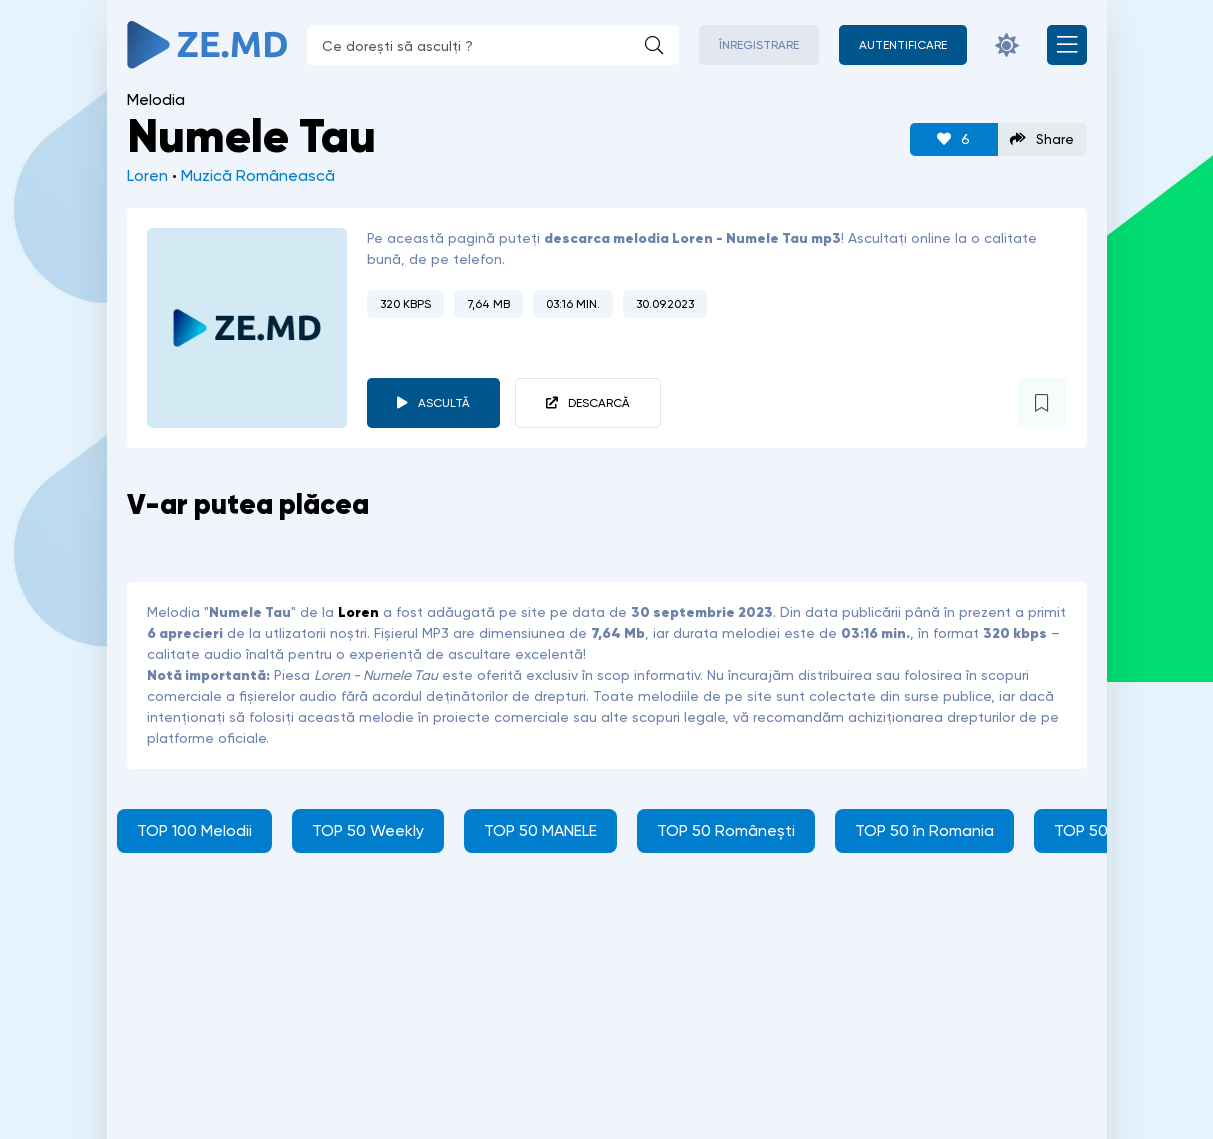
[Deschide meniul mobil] (1067, 45)
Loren (147, 175)
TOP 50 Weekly (368, 830)
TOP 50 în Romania (924, 830)
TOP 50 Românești (726, 830)
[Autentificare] (903, 45)
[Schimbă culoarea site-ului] (1007, 45)
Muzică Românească (258, 175)
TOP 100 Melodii (194, 830)
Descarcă (599, 403)
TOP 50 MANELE (540, 830)
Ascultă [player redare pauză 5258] (444, 403)
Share (1042, 139)
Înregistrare (759, 45)
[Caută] (654, 45)
